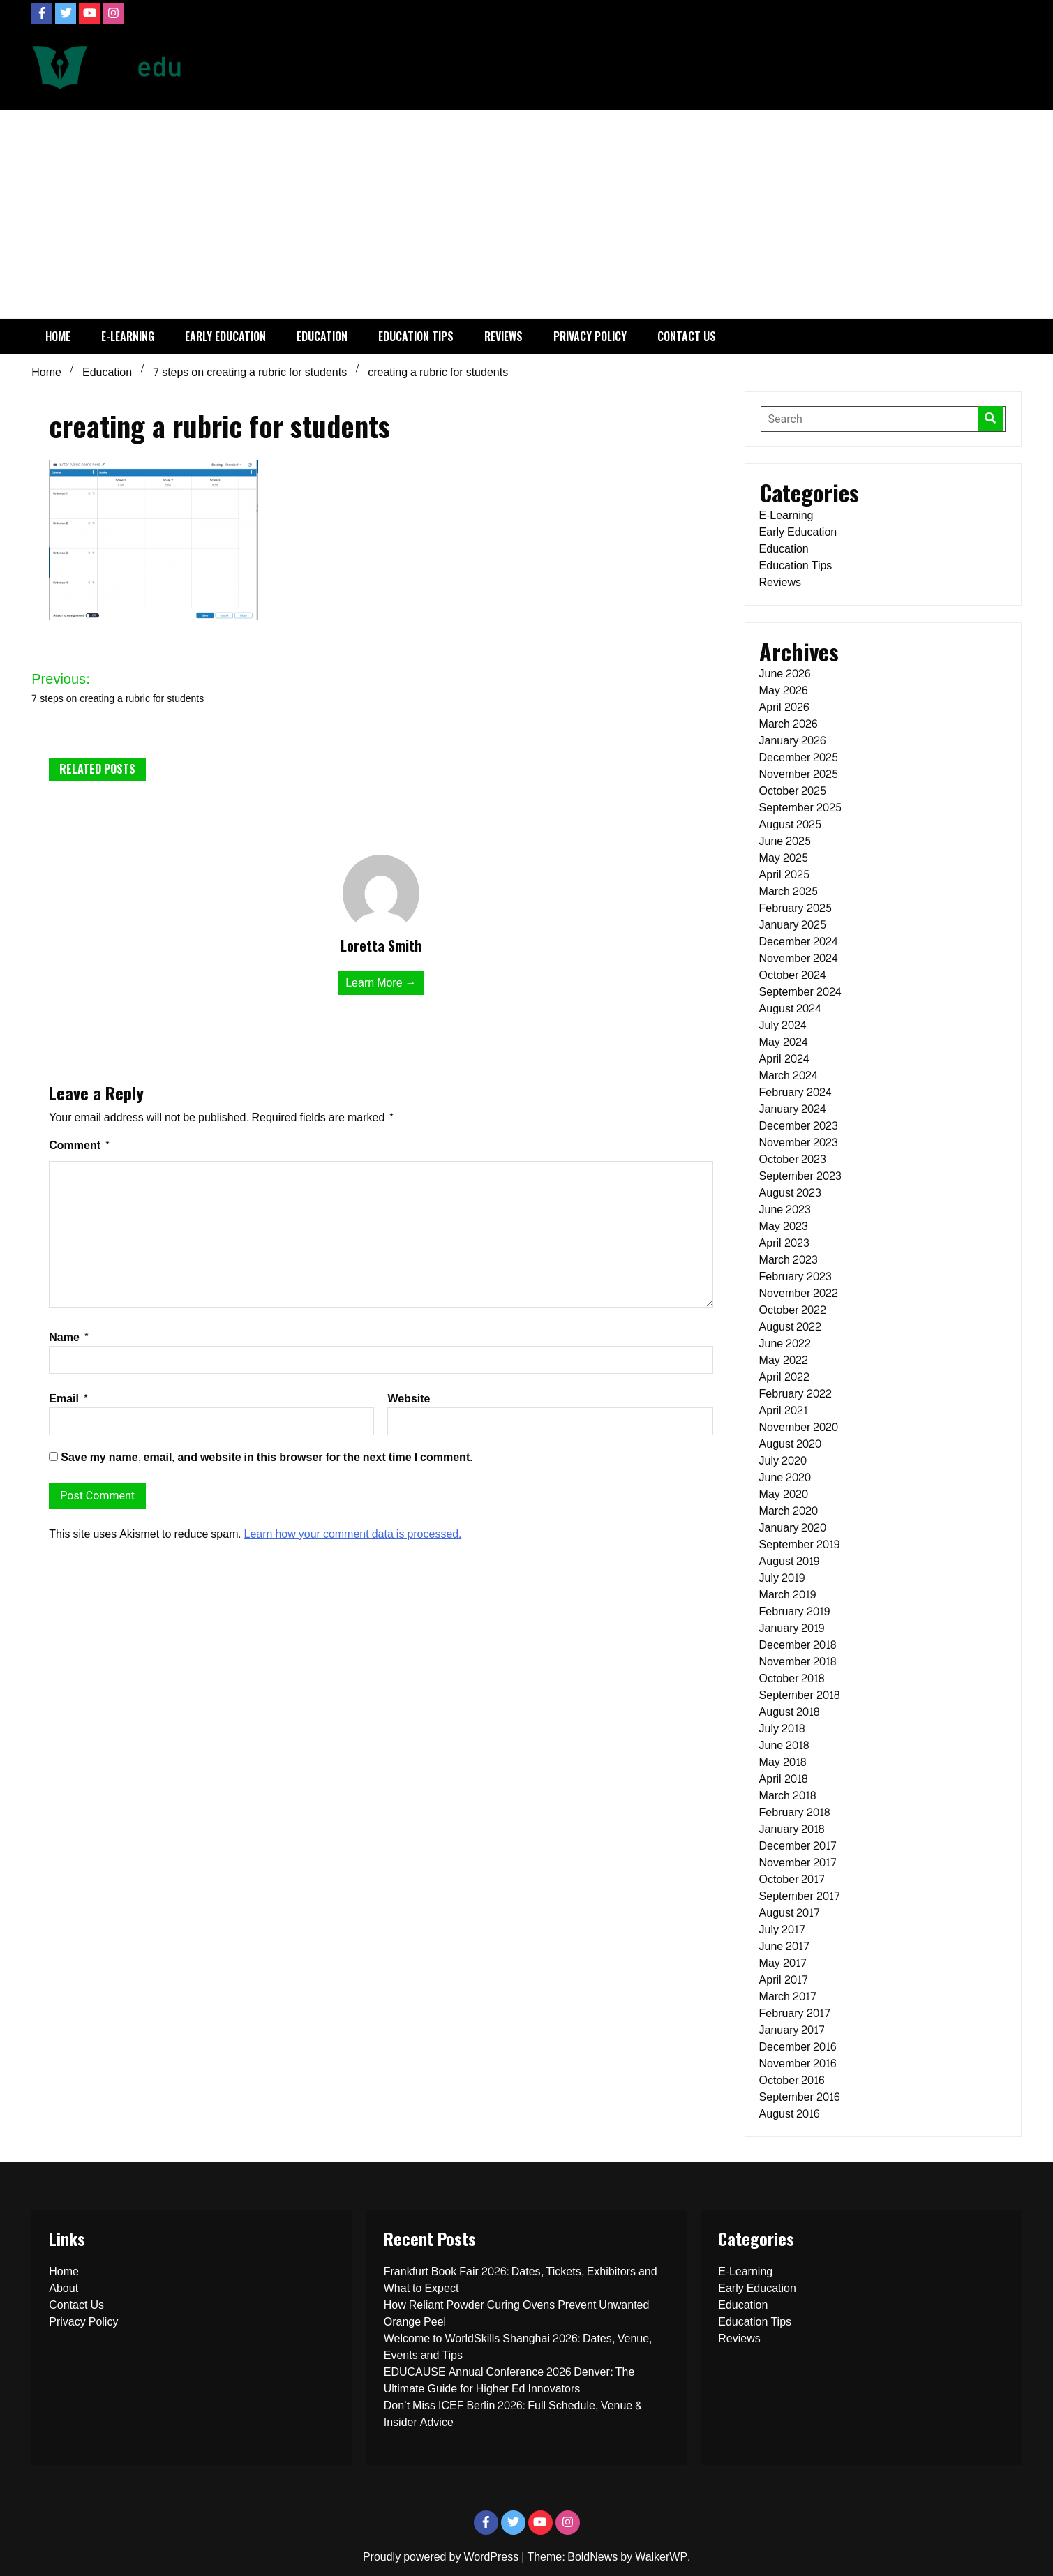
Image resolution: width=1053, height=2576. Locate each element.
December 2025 (799, 757)
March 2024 (788, 1075)
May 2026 (783, 690)
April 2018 (783, 1779)
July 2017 (782, 1929)
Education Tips (416, 336)
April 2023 (784, 1243)
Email (69, 1398)
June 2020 (785, 1477)
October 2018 (792, 1678)
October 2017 (792, 1879)
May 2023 (783, 1226)
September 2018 (799, 1695)
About (63, 2288)
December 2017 (798, 1846)
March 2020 (788, 1511)
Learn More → (380, 983)
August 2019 (789, 1561)
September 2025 (800, 807)
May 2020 (783, 1494)
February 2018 (794, 1812)
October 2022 (793, 1310)
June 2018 (784, 1745)
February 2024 (795, 1092)
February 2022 (795, 1394)
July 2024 (783, 1025)
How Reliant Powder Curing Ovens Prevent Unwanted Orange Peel (517, 2313)
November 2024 (799, 958)
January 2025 (793, 925)
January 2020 (793, 1528)
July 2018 (782, 1728)
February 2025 (795, 908)
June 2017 (784, 1946)
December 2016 (798, 2047)
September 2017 (799, 1896)
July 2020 (783, 1461)
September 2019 (799, 1544)
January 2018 (792, 1829)
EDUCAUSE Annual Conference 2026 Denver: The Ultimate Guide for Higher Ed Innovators (509, 2380)
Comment (79, 1145)
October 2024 (793, 975)
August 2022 (790, 1327)
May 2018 (782, 1762)
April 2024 (784, 1059)
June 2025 (785, 841)
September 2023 (800, 1176)
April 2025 (784, 874)
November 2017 (798, 1862)
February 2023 (795, 1276)
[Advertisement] (527, 214)
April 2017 (783, 1980)
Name (69, 1337)
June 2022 (785, 1343)
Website (408, 1398)
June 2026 (785, 674)
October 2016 (792, 2080)
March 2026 (788, 724)
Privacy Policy (590, 336)
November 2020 (799, 1427)
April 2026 (784, 707)
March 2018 (787, 1795)
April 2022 (784, 1377)
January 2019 (792, 1628)
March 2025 (788, 891)
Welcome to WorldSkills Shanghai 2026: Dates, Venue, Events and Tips (518, 2346)
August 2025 (790, 824)
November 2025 (799, 774)
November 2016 (798, 2063)
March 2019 (787, 1595)
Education (322, 336)
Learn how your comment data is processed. (352, 1534)
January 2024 (793, 1109)
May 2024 (783, 1042)
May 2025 (783, 858)
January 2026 (792, 741)
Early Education (225, 336)
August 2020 (790, 1444)
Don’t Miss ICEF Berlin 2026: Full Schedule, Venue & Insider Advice (513, 2413)
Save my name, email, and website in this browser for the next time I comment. (266, 1457)
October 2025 (793, 791)
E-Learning (127, 336)
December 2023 (799, 1126)
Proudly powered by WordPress (442, 2557)
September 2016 (799, 2097)
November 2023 (799, 1142)
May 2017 (783, 1963)
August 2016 (789, 2114)
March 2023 (788, 1260)
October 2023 (793, 1159)
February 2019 (794, 1611)
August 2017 (790, 1913)
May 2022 (783, 1360)
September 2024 (800, 992)
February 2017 (794, 2013)
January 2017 (792, 2030)
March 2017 (787, 1996)
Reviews (503, 336)
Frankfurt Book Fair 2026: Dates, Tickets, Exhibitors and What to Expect (520, 2279)
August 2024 (790, 1008)
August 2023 (790, 1193)
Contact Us (686, 336)
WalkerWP (661, 2557)
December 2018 (798, 1645)
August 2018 (789, 1712)
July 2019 (782, 1578)
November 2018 (798, 1662)
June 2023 (785, 1209)
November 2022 (799, 1293)
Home (57, 336)
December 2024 (799, 941)
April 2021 (783, 1410)
